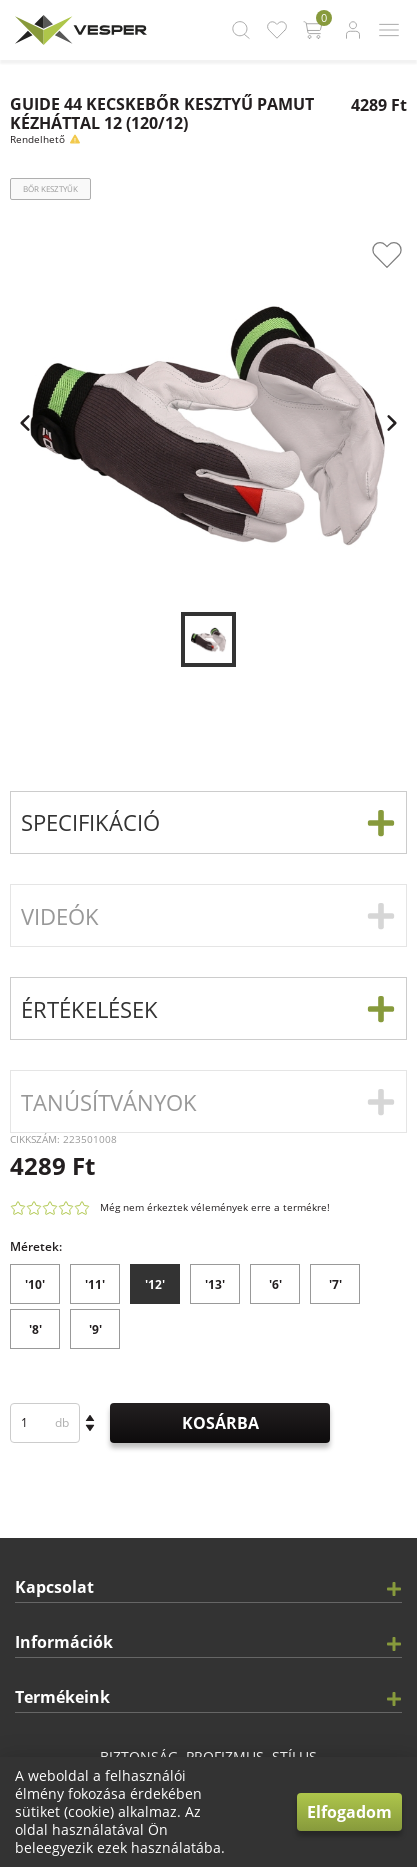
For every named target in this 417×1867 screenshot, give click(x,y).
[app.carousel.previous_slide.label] (25, 423)
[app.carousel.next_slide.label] (392, 423)
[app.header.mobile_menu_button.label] (389, 30)
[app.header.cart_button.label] (315, 30)
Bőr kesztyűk (50, 188)
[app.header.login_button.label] (353, 30)
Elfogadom (349, 1812)
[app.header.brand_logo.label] (78, 30)
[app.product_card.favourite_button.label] (387, 255)
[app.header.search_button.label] (241, 30)
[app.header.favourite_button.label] (277, 30)
